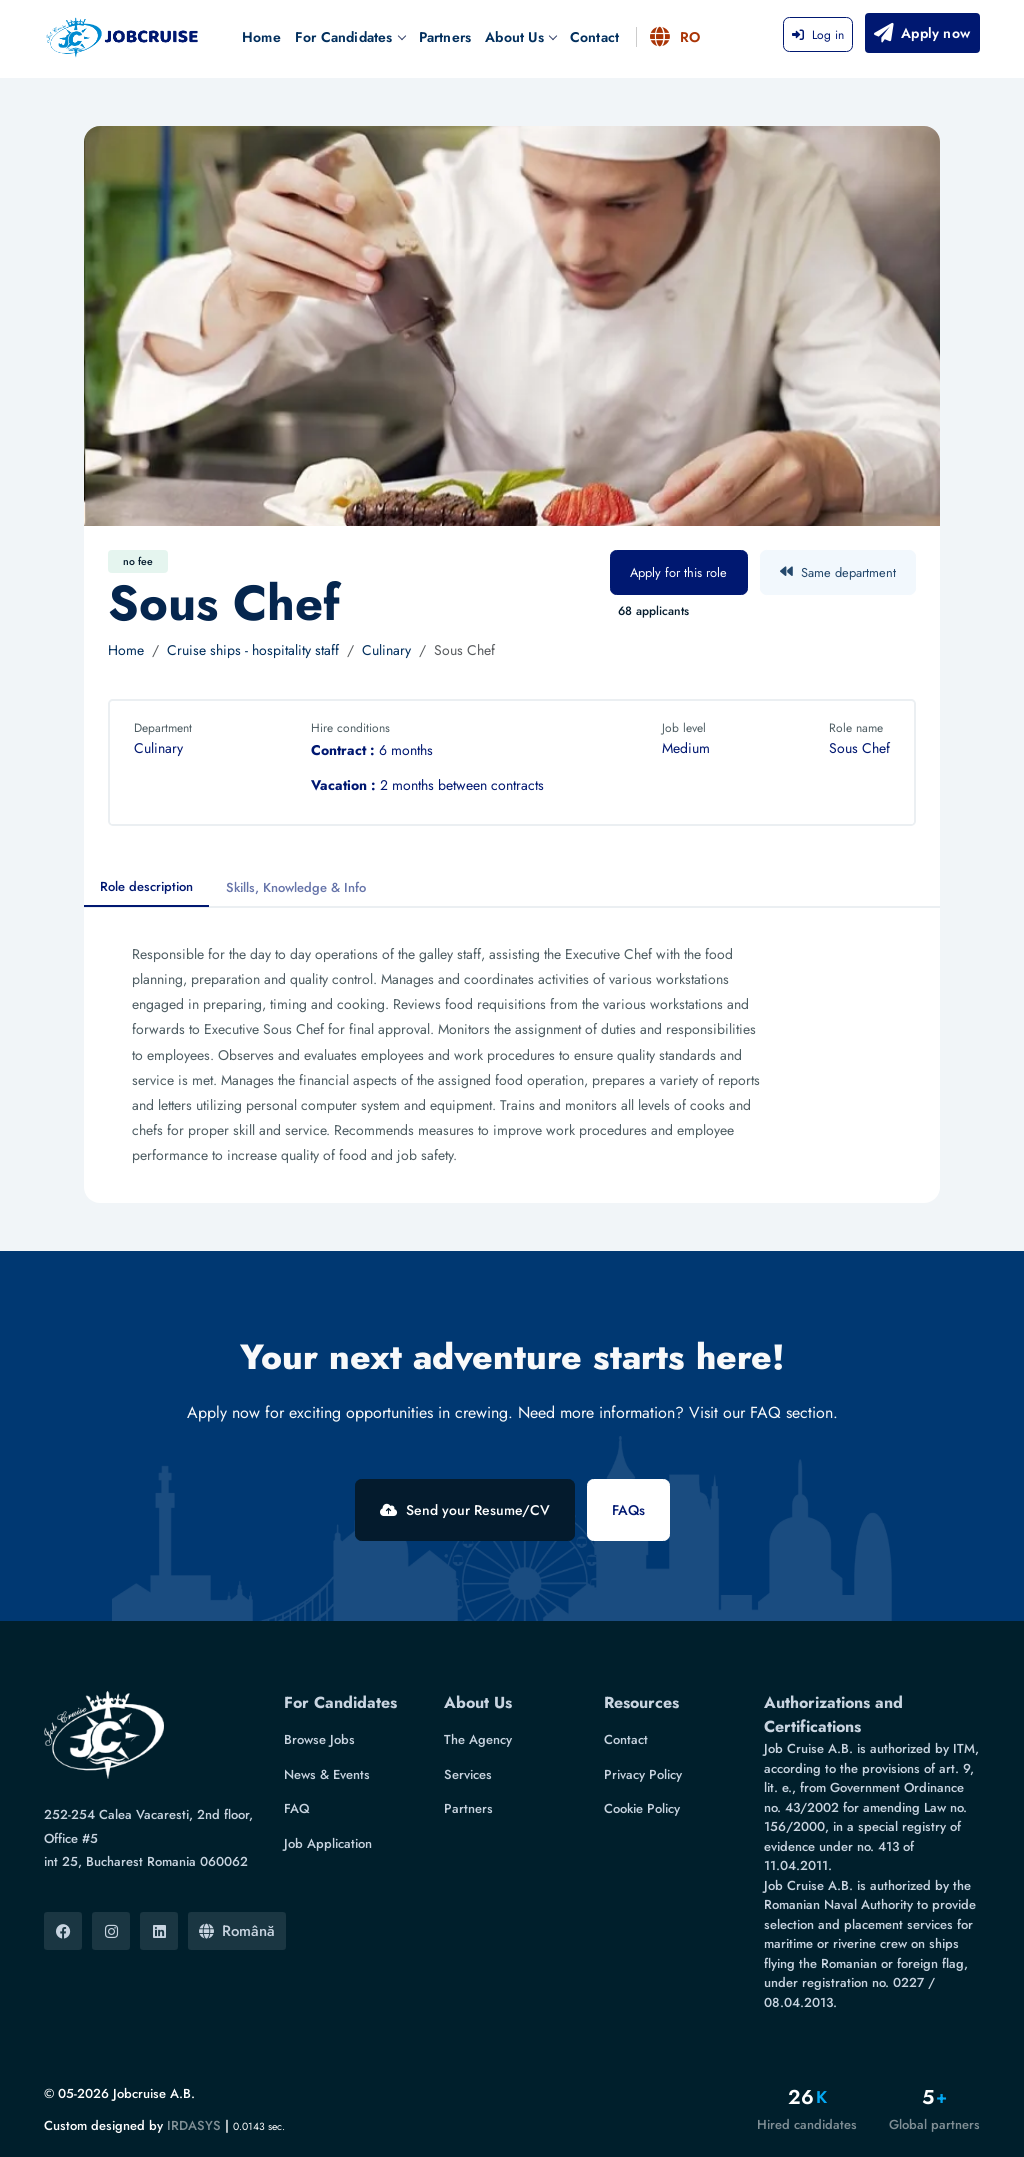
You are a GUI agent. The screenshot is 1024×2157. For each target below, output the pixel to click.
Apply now (921, 33)
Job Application (328, 1843)
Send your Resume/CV (465, 1510)
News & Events (327, 1774)
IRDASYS (194, 2125)
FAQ (297, 1808)
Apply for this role (678, 572)
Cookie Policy (642, 1808)
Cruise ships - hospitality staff (253, 650)
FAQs (628, 1510)
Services (468, 1774)
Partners (445, 37)
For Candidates (350, 37)
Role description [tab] (146, 886)
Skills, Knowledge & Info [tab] (296, 887)
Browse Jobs (319, 1739)
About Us (520, 37)
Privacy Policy (643, 1774)
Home (261, 37)
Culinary (386, 650)
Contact (594, 37)
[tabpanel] (512, 1055)
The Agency (478, 1739)
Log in (818, 35)
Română (237, 1931)
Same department (838, 572)
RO (676, 37)
